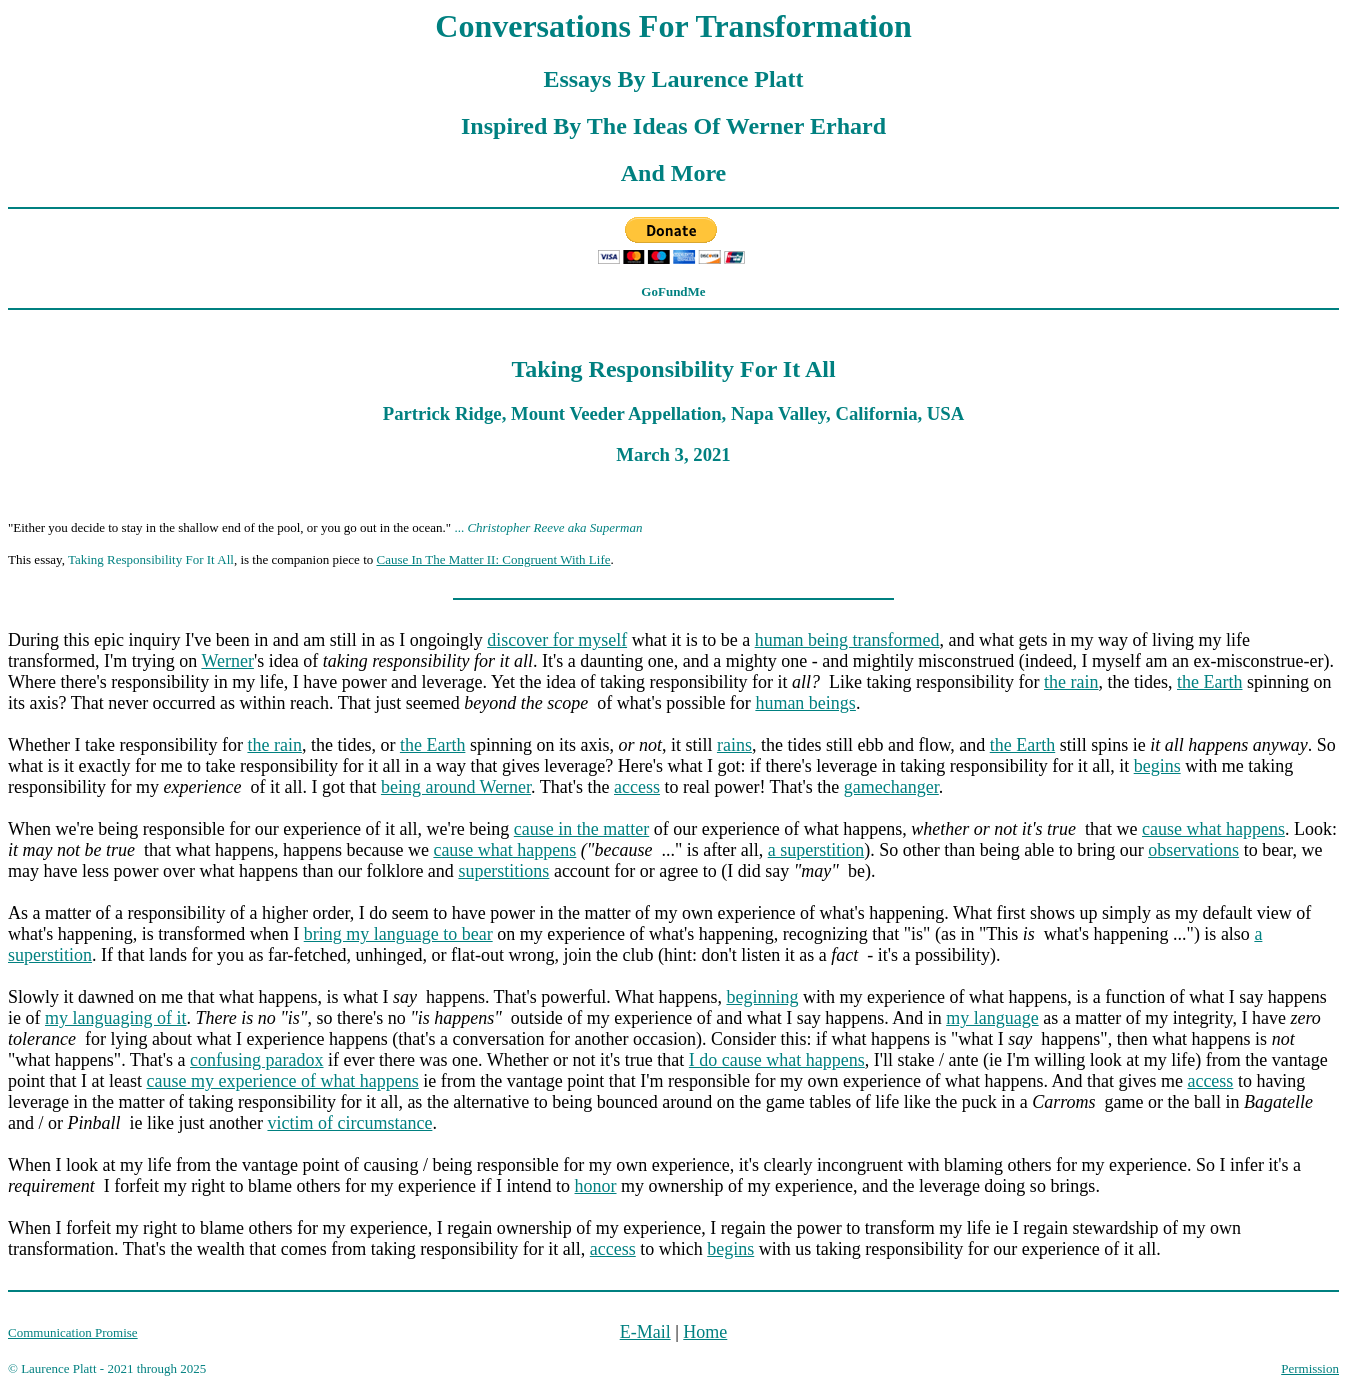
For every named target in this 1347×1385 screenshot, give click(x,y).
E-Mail (645, 1332)
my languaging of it (115, 1018)
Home (705, 1332)
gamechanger (891, 787)
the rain (1071, 682)
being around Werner (456, 787)
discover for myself (557, 640)
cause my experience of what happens (282, 1081)
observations (1193, 850)
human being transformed (847, 640)
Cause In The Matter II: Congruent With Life (494, 559)
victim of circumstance (349, 1123)
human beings (805, 703)
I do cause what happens (777, 1060)
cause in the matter (581, 829)
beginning (762, 997)
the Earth (1209, 682)
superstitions (503, 871)
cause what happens (1213, 829)
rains (734, 745)
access (637, 787)
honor (596, 1186)
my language (992, 1018)
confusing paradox (256, 1060)
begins (1157, 766)
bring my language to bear (398, 934)
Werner (227, 661)
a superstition (816, 850)
